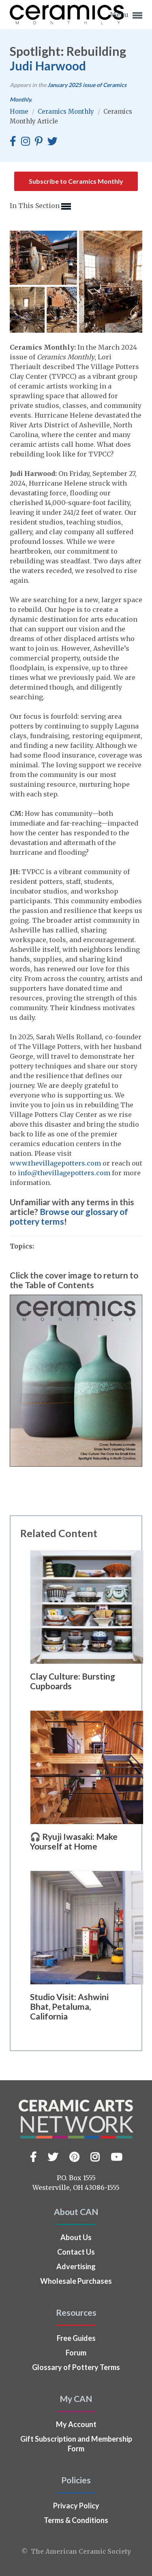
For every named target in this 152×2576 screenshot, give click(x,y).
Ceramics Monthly (67, 111)
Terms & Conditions (76, 2520)
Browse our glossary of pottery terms (69, 1216)
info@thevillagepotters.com (64, 1173)
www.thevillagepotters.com (55, 1163)
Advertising (76, 2266)
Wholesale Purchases (76, 2281)
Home (20, 111)
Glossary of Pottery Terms (76, 2367)
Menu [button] (126, 15)
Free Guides (76, 2338)
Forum (76, 2352)
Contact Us (76, 2251)
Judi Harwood (48, 65)
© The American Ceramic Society (76, 2551)
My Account (76, 2424)
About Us (76, 2237)
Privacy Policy (76, 2505)
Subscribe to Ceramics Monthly (76, 181)
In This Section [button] (40, 206)
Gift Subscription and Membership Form (76, 2443)
